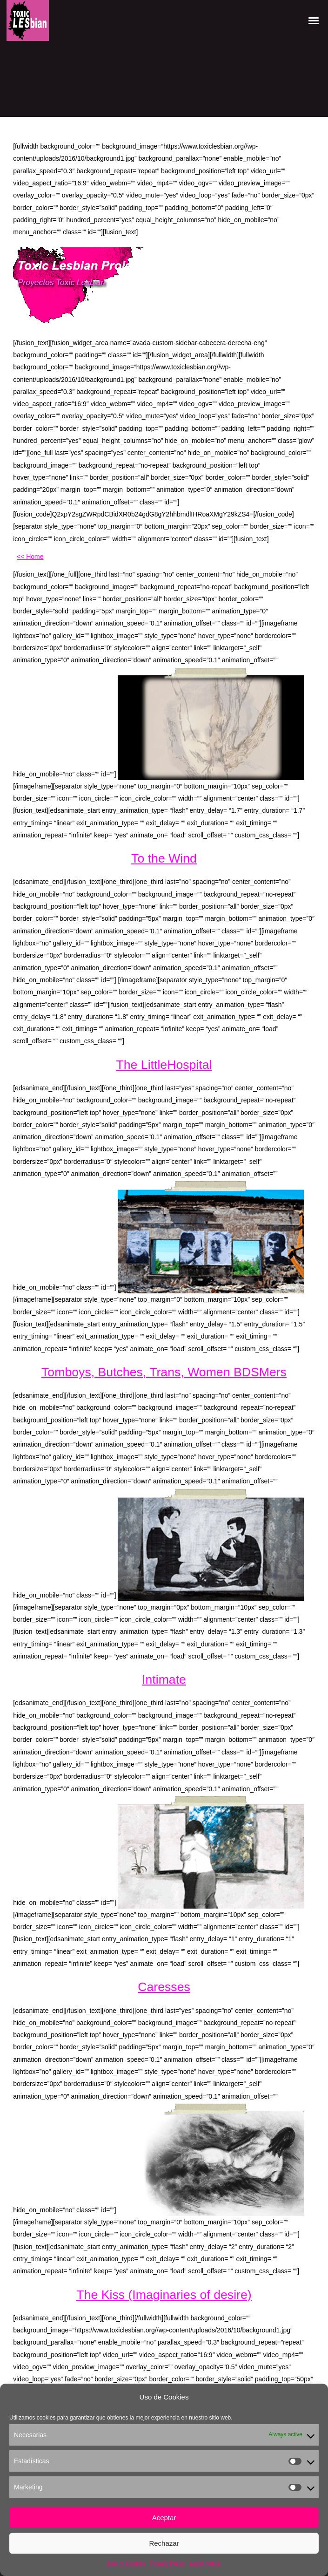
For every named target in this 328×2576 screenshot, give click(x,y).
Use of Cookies (126, 2563)
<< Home (30, 556)
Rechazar (164, 2543)
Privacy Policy (167, 2563)
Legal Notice (205, 2563)
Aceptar (164, 2518)
